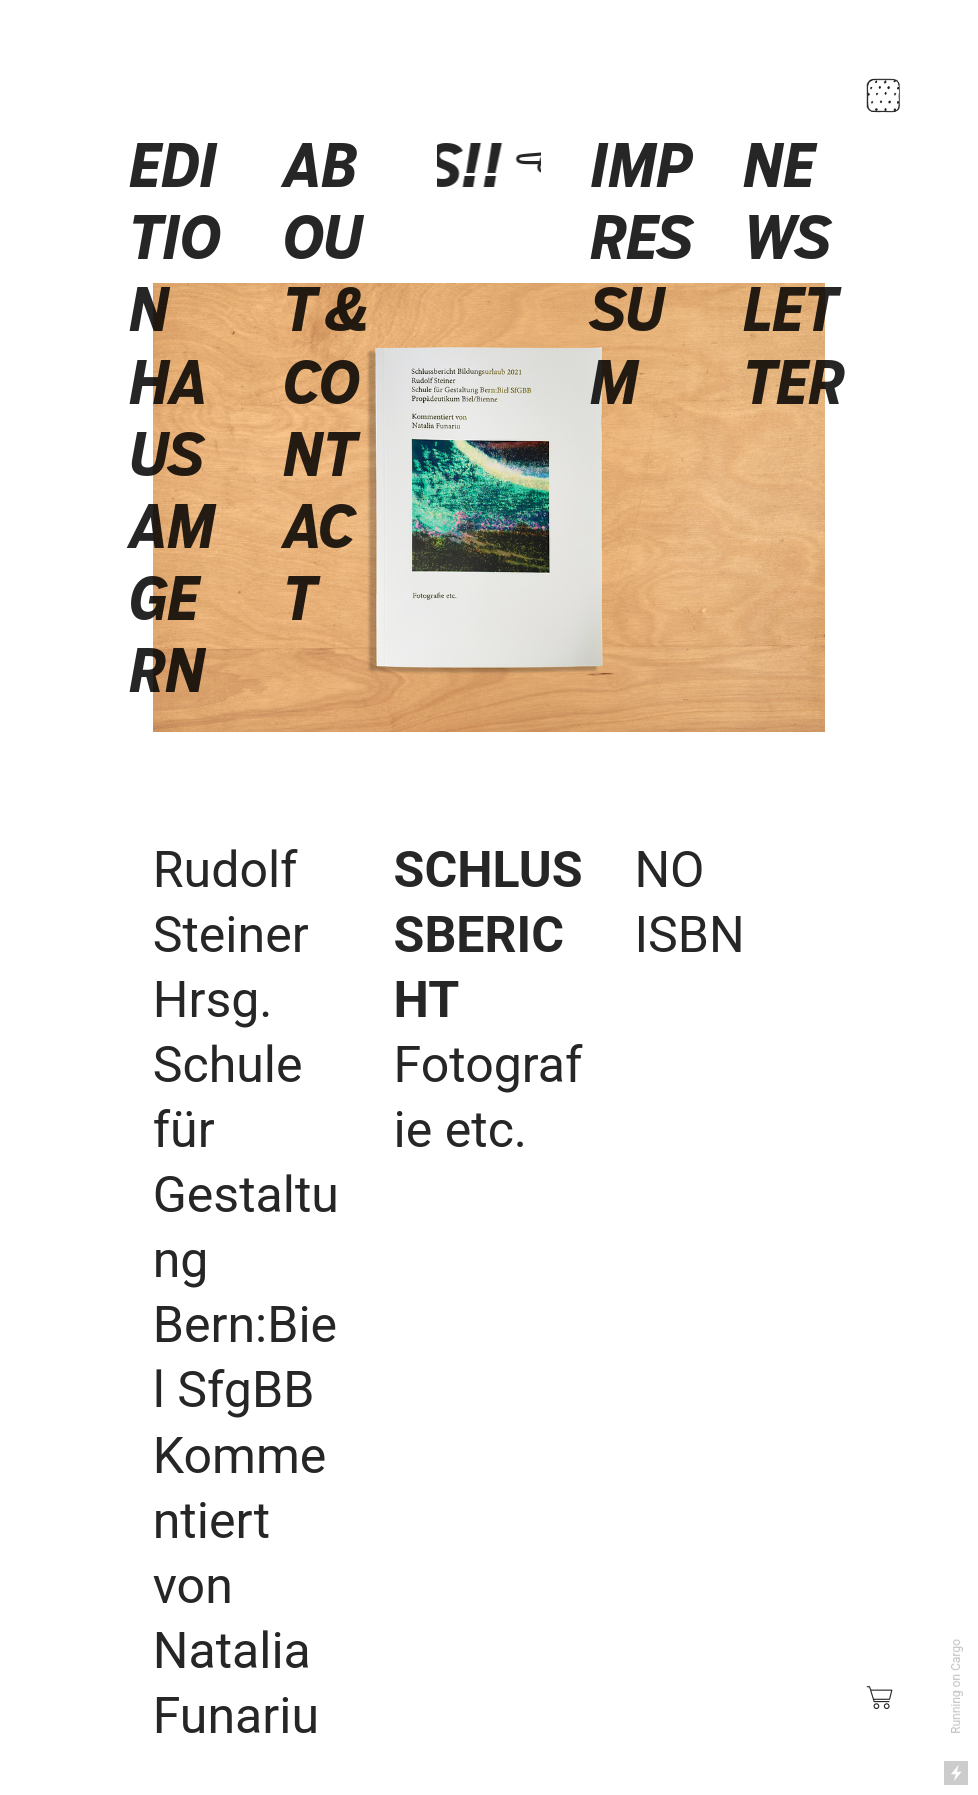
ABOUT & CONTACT (327, 382)
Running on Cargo (956, 1686)
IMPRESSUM (642, 274)
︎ (881, 1698)
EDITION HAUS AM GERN (175, 418)
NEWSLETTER (794, 274)
